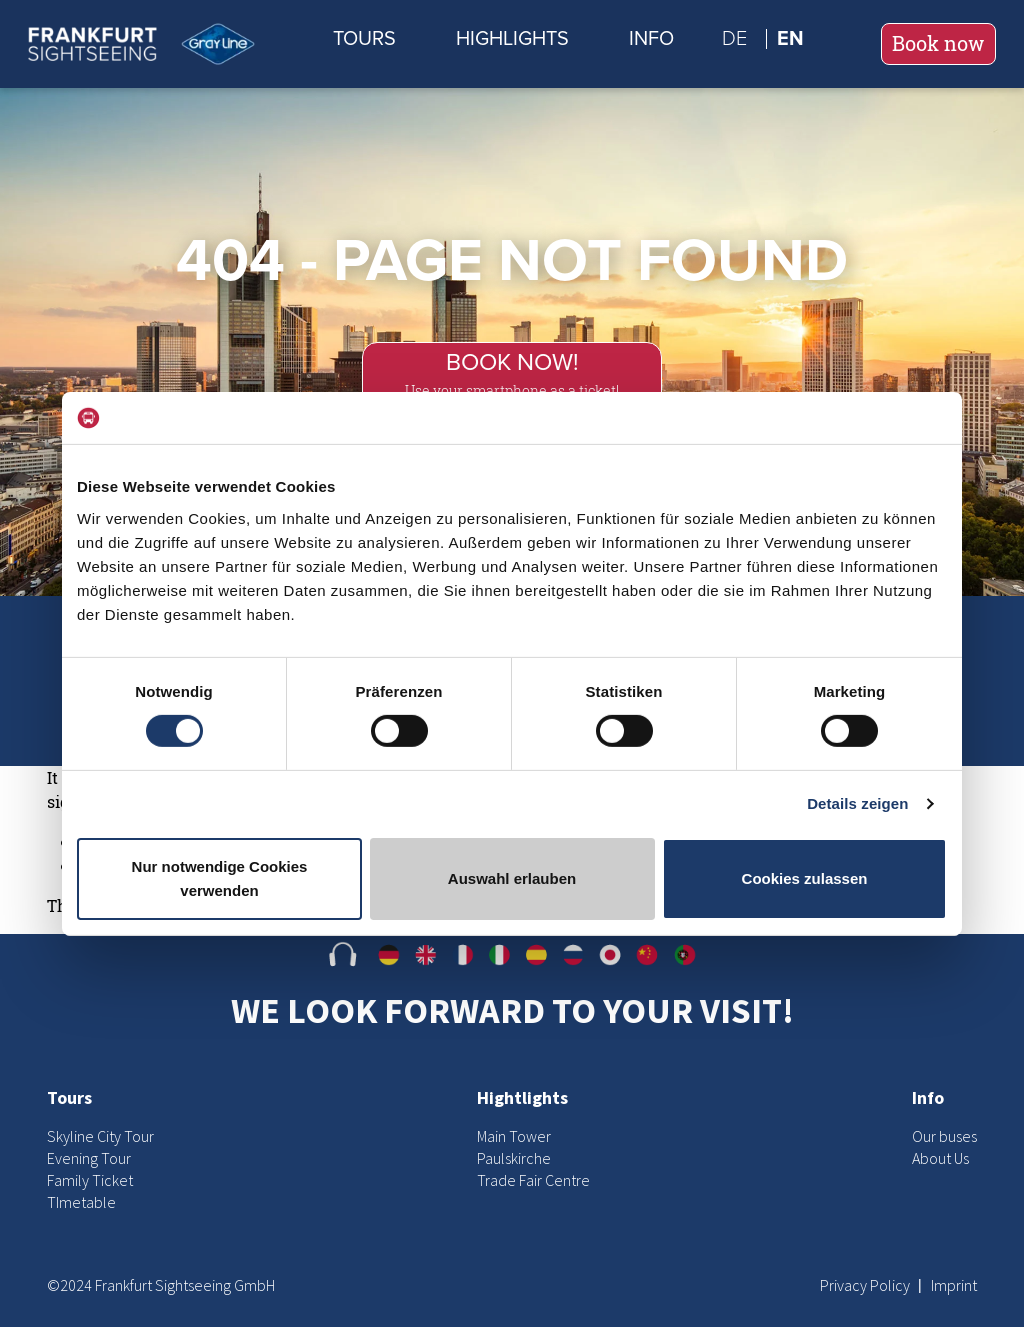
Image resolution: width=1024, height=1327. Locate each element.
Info (651, 39)
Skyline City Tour (100, 1136)
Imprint (954, 1285)
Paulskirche (514, 1158)
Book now (938, 43)
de (734, 39)
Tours (364, 39)
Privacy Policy (866, 1285)
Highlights (512, 39)
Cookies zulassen (805, 878)
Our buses (944, 1136)
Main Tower (514, 1136)
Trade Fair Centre (533, 1180)
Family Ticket (90, 1180)
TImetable (81, 1202)
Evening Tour (89, 1158)
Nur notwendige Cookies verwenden (220, 878)
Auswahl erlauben (512, 878)
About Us (940, 1158)
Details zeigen (857, 803)
